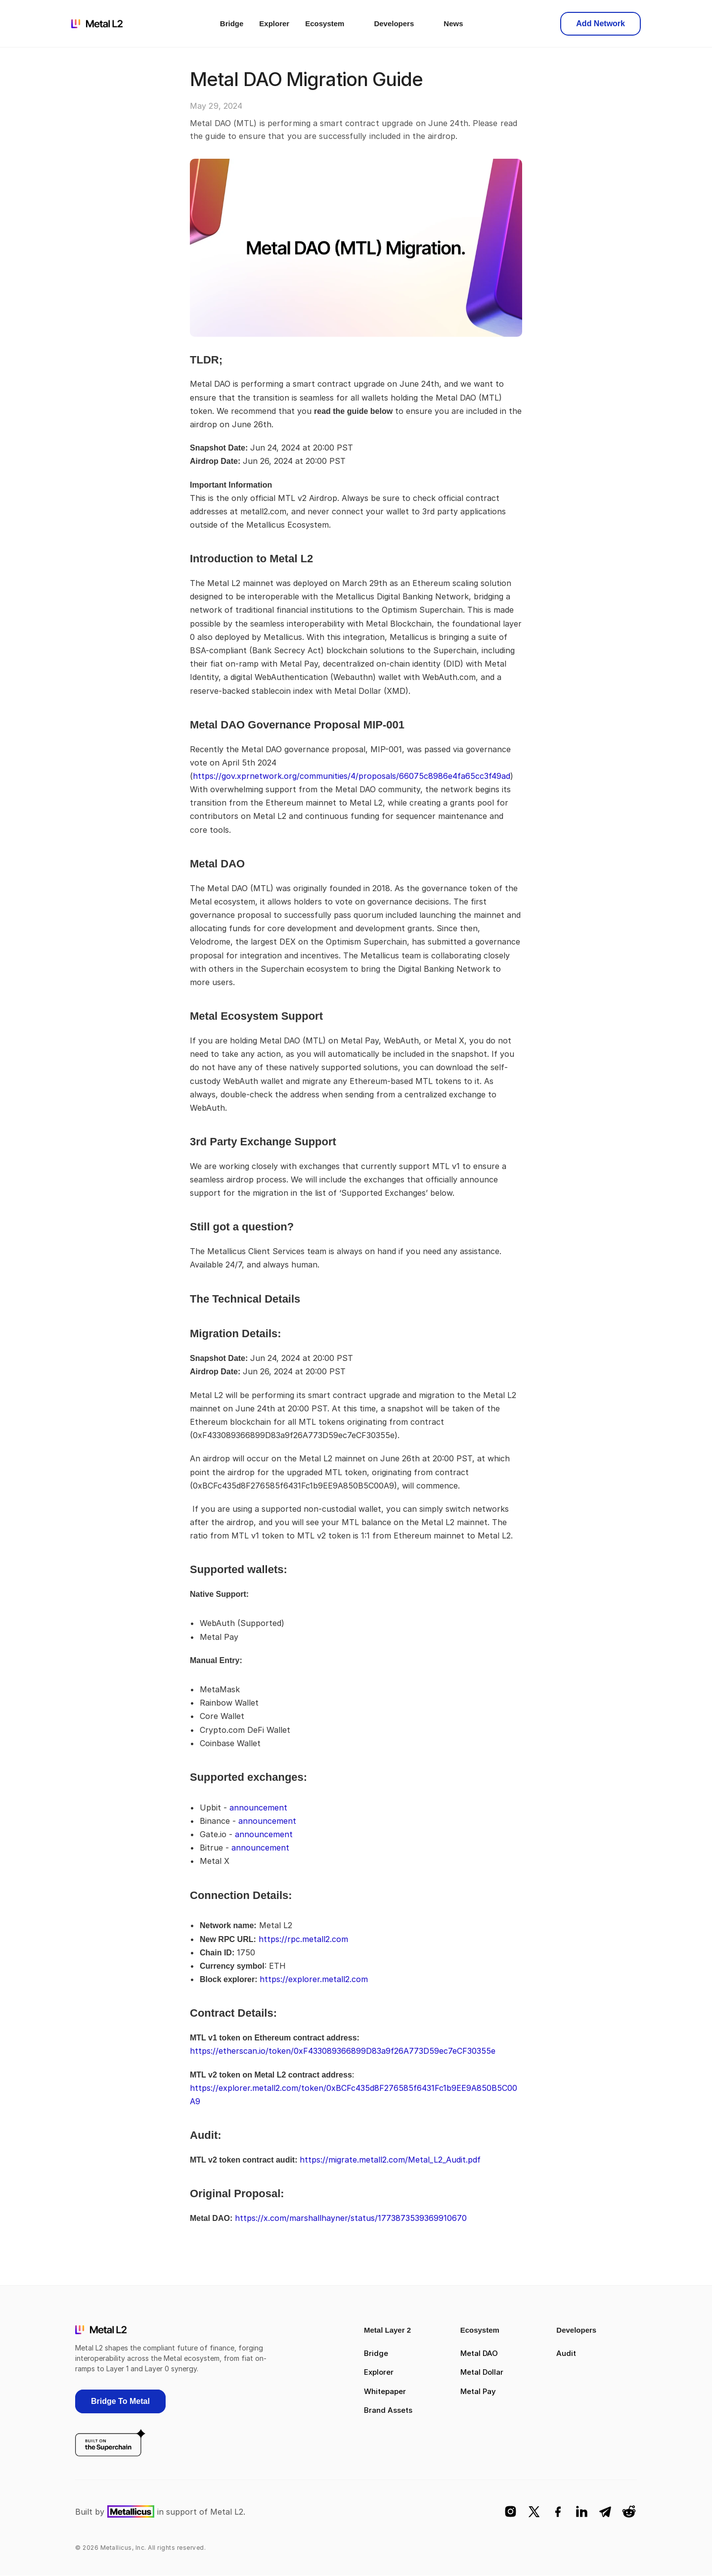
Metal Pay (478, 2391)
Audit (566, 2353)
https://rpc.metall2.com (303, 1939)
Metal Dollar (481, 2372)
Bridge (376, 2353)
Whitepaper (385, 2391)
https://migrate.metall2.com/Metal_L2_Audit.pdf (390, 2160)
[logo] (97, 24)
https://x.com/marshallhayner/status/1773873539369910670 (351, 2218)
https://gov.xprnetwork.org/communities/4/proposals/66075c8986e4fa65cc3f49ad (351, 776)
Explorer (379, 2372)
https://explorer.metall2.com (314, 1979)
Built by (89, 2512)
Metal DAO (479, 2353)
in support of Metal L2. (201, 2512)
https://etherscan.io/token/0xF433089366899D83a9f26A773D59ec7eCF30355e (342, 2051)
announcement (258, 1807)
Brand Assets (388, 2410)
